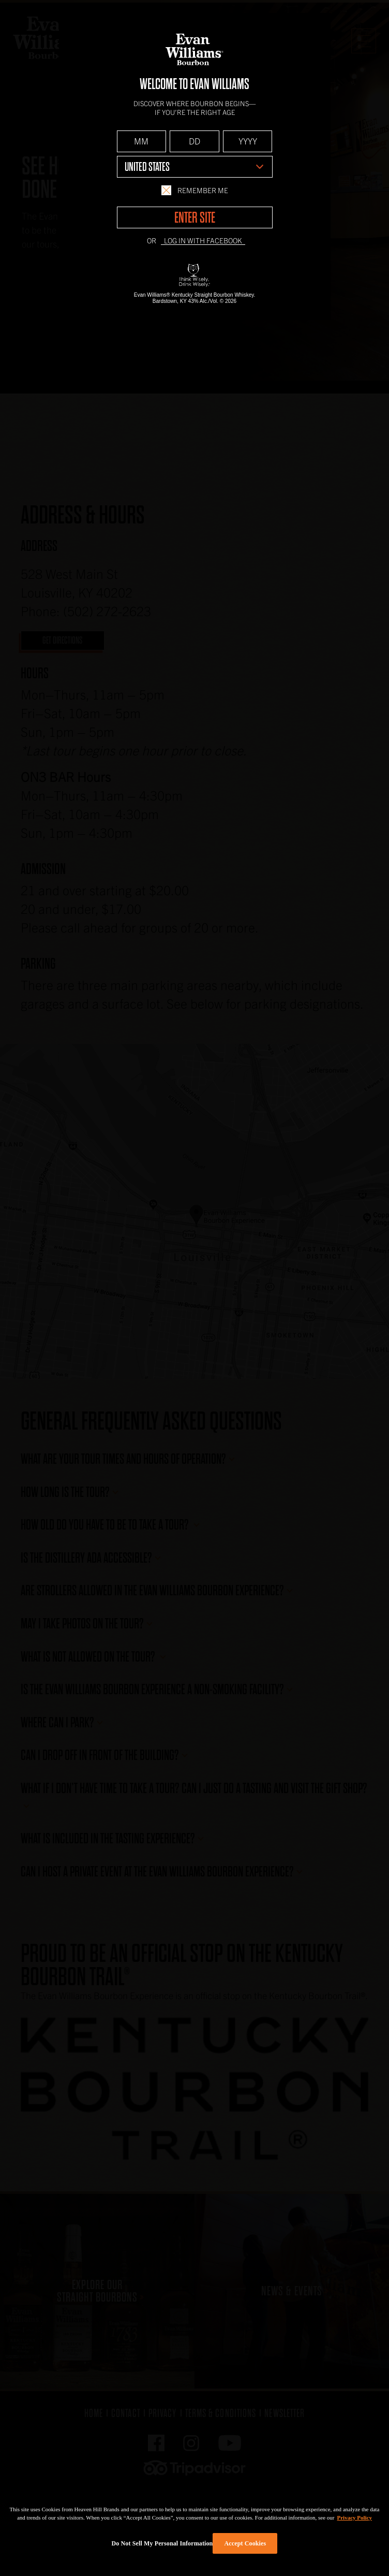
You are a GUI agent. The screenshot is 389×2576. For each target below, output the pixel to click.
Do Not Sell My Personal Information (162, 2543)
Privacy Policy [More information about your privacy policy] (354, 2517)
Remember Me (194, 190)
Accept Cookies (245, 2543)
